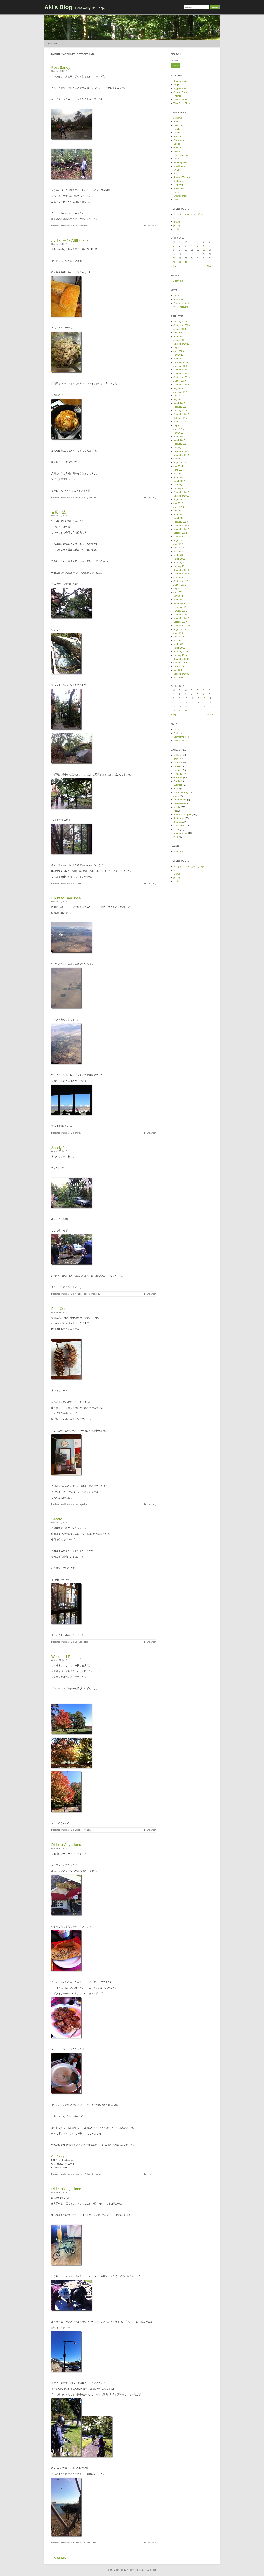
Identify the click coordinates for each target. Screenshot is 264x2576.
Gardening (178, 140)
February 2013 (180, 521)
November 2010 (181, 618)
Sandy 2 (58, 1147)
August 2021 (179, 340)
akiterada (67, 226)
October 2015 (180, 418)
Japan (176, 158)
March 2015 (179, 440)
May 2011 (178, 596)
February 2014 (180, 484)
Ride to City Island (66, 1845)
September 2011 (181, 581)
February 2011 (180, 607)
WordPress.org (180, 307)
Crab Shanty (57, 2156)
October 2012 (180, 533)
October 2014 (180, 458)
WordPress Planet (182, 103)
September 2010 (181, 625)
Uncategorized (81, 226)
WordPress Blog (181, 99)
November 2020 (181, 344)
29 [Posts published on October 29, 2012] (174, 262)
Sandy (56, 1519)
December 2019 (181, 369)
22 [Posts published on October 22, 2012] (174, 258)
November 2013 (181, 496)
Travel (77, 1133)
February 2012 (180, 562)
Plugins (177, 84)
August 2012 (179, 540)
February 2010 (180, 651)
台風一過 (58, 512)
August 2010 (179, 629)
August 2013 (179, 499)
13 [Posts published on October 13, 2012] (204, 250)
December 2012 (181, 525)
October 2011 (180, 577)
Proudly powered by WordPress (122, 2570)
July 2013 (178, 503)
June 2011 (178, 592)
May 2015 (178, 432)
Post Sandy (60, 67)
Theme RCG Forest (147, 2570)
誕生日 (176, 225)
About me (52, 43)
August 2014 (179, 462)
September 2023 (181, 325)
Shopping (178, 184)
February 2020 (180, 362)
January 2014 (180, 488)
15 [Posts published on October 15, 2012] (174, 254)
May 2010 (178, 640)
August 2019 (179, 381)
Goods (176, 144)
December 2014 (181, 451)
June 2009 (178, 666)
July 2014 (178, 466)
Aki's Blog (58, 7)
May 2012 (178, 551)
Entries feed (179, 299)
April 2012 (178, 555)
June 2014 (178, 470)
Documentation (180, 81)
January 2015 (180, 447)
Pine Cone (60, 1309)
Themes (177, 96)
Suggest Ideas (180, 88)
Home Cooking (81, 497)
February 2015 (180, 444)
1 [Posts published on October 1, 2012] (173, 246)
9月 (175, 218)
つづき (176, 229)
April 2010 (178, 644)
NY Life (92, 497)
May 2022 (178, 332)
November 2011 (181, 573)
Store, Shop (179, 188)
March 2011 (179, 603)
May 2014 (178, 473)
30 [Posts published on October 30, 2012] (179, 262)
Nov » (210, 266)
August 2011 (179, 585)
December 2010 (181, 614)
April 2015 (178, 436)
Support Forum (180, 92)
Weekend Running (66, 1657)
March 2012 (179, 559)
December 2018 (181, 384)
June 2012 (178, 547)
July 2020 (178, 347)
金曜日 (176, 221)
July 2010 (178, 633)
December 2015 (181, 414)
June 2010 (178, 636)
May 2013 (178, 510)
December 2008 (181, 674)
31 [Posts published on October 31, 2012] (186, 262)
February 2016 (180, 407)
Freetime (177, 136)
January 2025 (180, 321)
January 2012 (180, 566)
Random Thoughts (91, 1294)
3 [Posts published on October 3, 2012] (185, 246)
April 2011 (178, 599)
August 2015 (179, 421)
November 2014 (181, 455)
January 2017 (180, 392)
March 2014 (179, 481)
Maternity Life (180, 162)
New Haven (179, 166)
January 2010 (180, 655)
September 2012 (181, 536)
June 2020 (178, 351)
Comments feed (181, 303)
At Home (177, 118)
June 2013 (178, 507)
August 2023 (179, 329)
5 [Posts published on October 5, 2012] (197, 246)
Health (176, 151)
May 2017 (178, 388)
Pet (175, 173)
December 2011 (181, 570)
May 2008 (178, 677)
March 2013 (179, 518)
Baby (175, 121)
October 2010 (180, 622)
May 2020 (178, 355)
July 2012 (178, 544)
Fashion (177, 132)
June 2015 (178, 429)
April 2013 (178, 514)
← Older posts (58, 2557)
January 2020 (180, 366)
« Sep (173, 266)
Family (176, 129)
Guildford (177, 147)
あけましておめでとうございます (189, 214)
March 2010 (179, 648)
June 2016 (178, 395)
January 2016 (180, 410)
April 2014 (178, 477)
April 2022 (178, 336)
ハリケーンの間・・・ (70, 240)
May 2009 (178, 670)
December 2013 (181, 492)
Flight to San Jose (66, 898)
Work (175, 199)
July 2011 (178, 588)
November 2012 (181, 529)
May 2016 (178, 399)
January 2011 (180, 610)
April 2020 (178, 358)
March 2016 (179, 403)
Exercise (79, 1830)
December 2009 (181, 659)
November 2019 (181, 373)
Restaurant (96, 2174)
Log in (176, 295)
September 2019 (181, 377)
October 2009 (180, 662)
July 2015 (178, 425)
